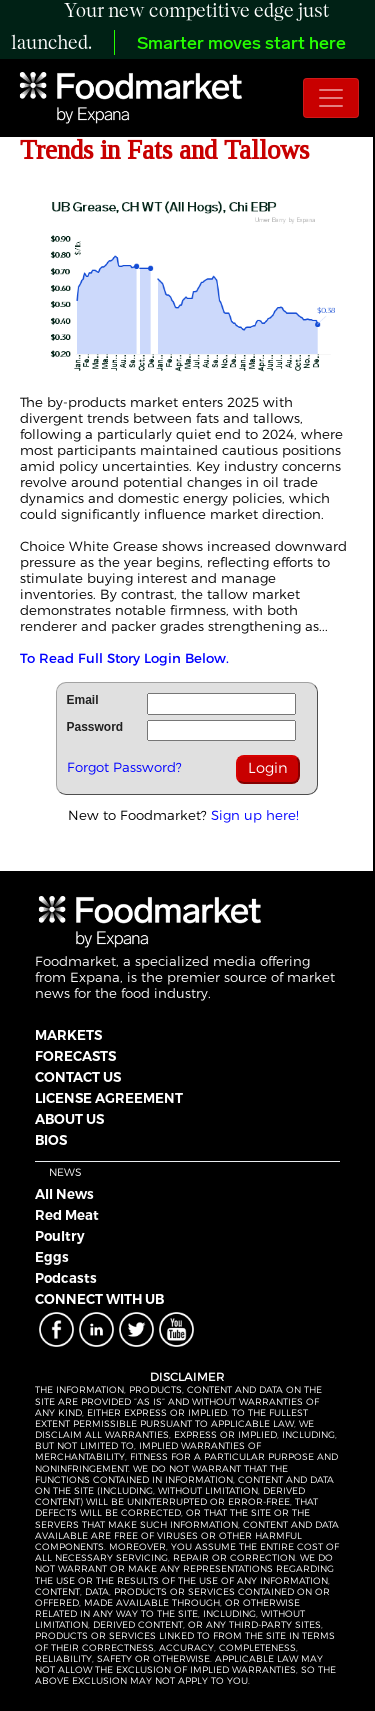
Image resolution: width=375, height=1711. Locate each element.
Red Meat (67, 1215)
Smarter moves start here (241, 44)
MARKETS (68, 1035)
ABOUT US (69, 1119)
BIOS (51, 1140)
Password (95, 727)
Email (83, 700)
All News (64, 1194)
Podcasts (66, 1278)
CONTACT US (78, 1077)
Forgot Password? (124, 767)
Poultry (60, 1236)
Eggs (52, 1257)
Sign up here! (255, 815)
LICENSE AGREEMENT (109, 1098)
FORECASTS (75, 1056)
